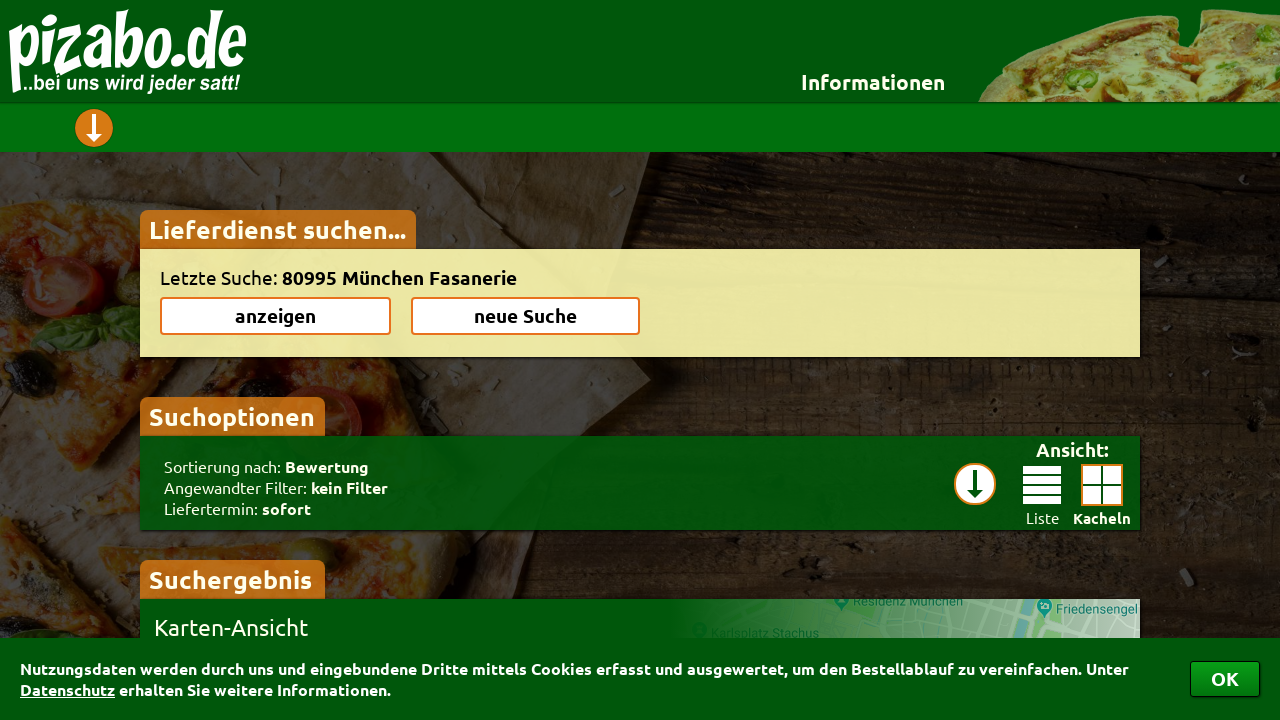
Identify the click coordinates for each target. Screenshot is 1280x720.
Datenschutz (67, 689)
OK (1225, 678)
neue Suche (525, 315)
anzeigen (275, 315)
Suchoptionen (232, 416)
